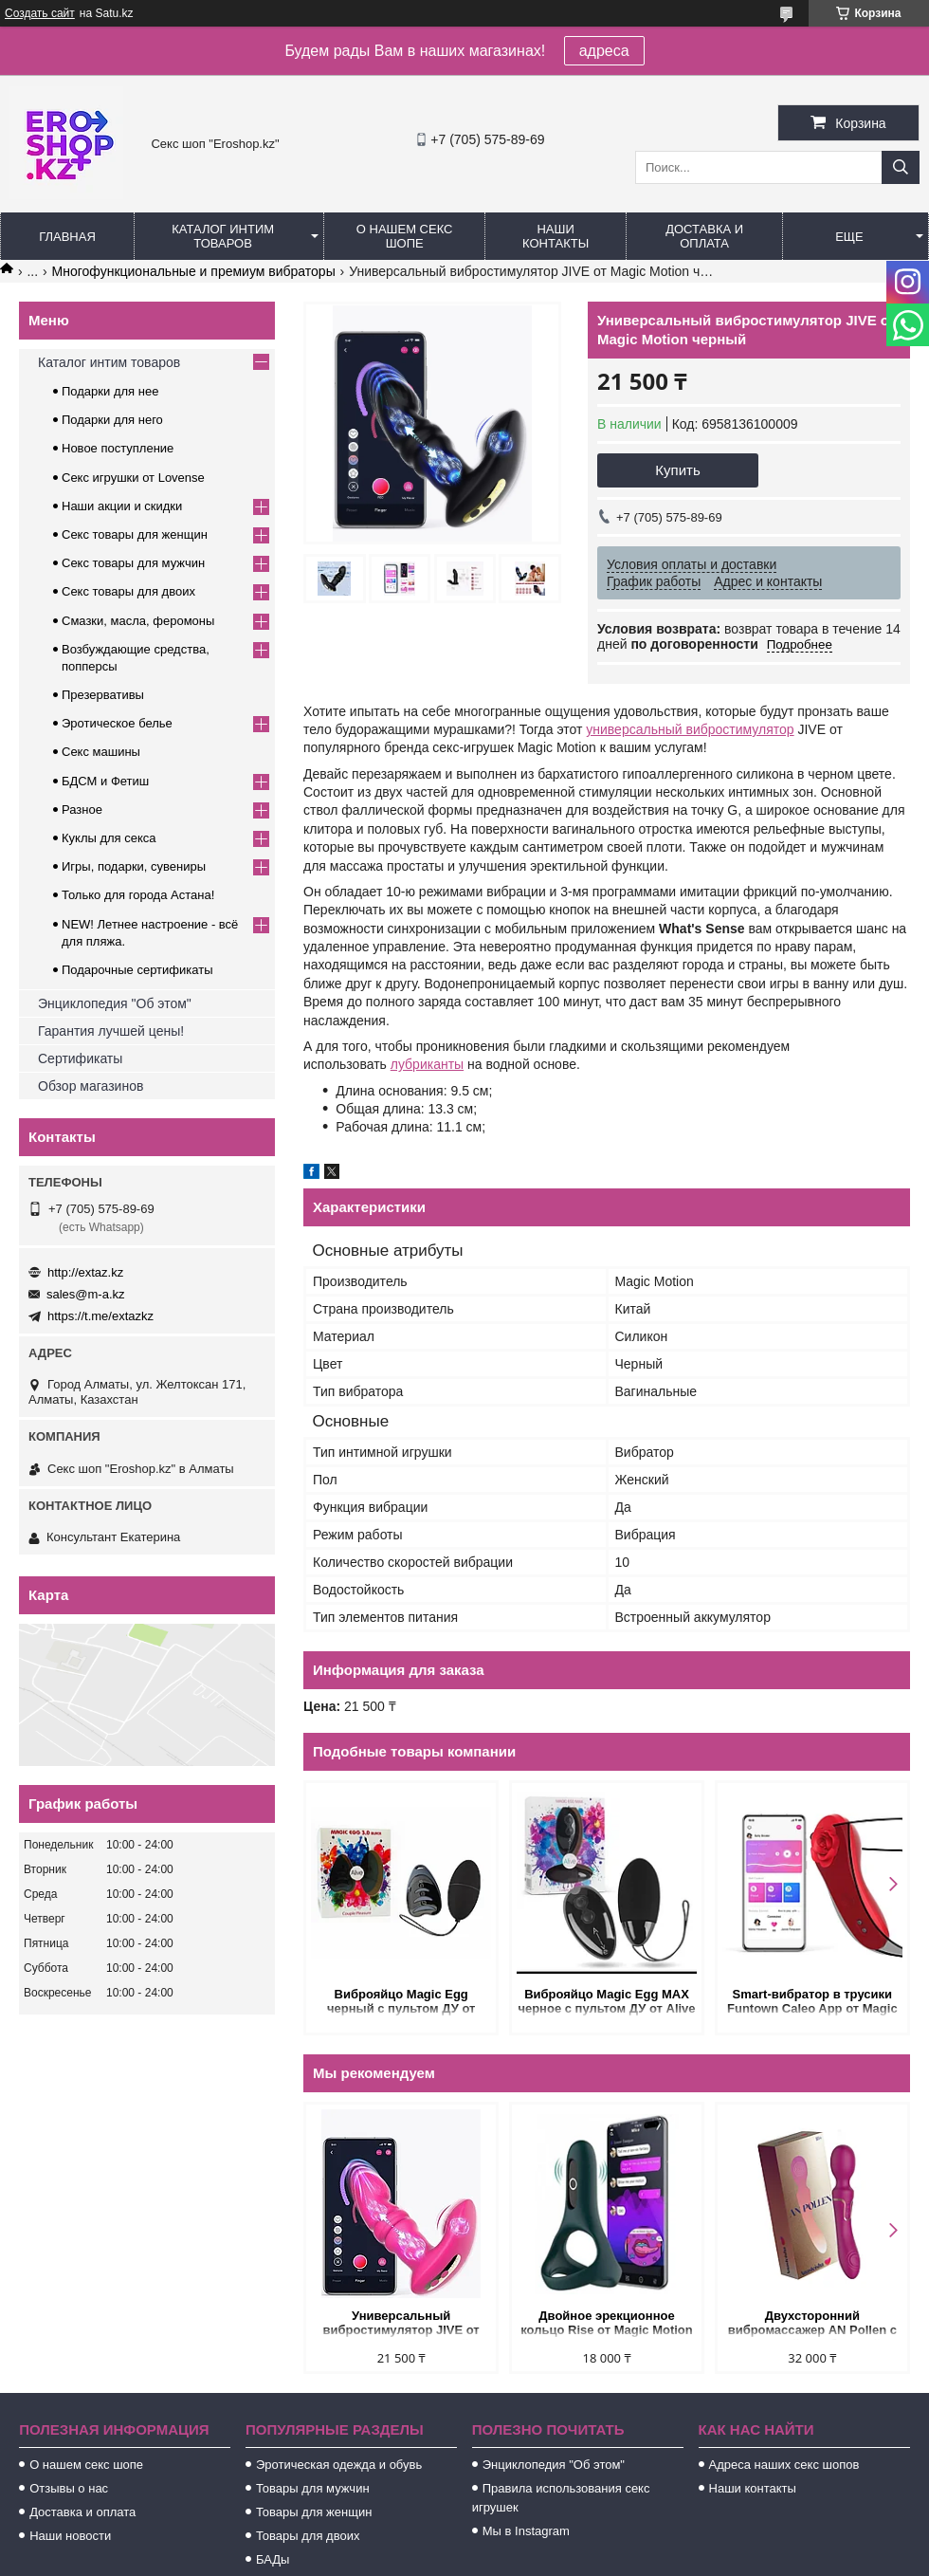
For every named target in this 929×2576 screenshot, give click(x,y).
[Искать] (901, 167)
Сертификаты (80, 1058)
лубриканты (427, 1064)
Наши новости (70, 2536)
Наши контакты (555, 236)
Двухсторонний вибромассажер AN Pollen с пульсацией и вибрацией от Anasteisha (812, 2324)
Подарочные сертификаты (137, 970)
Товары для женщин (314, 2512)
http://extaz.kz (85, 1272)
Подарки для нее (110, 391)
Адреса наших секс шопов (784, 2464)
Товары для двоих (308, 2536)
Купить (677, 470)
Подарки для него (112, 420)
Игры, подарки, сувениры (134, 866)
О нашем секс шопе (404, 236)
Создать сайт (40, 13)
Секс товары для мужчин (133, 563)
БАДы (273, 2559)
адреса (604, 51)
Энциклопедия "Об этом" (114, 1003)
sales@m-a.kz (85, 1294)
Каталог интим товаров (223, 236)
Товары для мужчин (313, 2488)
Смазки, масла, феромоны (138, 621)
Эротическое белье (117, 723)
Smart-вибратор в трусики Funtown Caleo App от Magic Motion (812, 2002)
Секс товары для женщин (135, 534)
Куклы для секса (109, 838)
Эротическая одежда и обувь (339, 2464)
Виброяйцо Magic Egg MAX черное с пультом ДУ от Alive (606, 2001)
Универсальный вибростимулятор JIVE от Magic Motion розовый (401, 2324)
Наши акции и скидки (122, 506)
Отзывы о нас (68, 2488)
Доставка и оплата (704, 236)
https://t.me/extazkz (100, 1316)
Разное (82, 809)
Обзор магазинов (90, 1086)
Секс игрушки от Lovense (133, 477)
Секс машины (101, 752)
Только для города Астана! (138, 895)
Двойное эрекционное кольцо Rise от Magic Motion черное (606, 2324)
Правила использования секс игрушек (561, 2497)
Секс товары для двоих (128, 591)
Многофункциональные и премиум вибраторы (194, 271)
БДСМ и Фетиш (105, 781)
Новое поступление (117, 448)
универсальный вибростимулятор (689, 729)
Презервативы (103, 695)
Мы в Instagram (526, 2531)
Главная (67, 237)
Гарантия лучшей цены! (111, 1031)
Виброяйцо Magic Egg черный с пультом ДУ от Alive (401, 2002)
